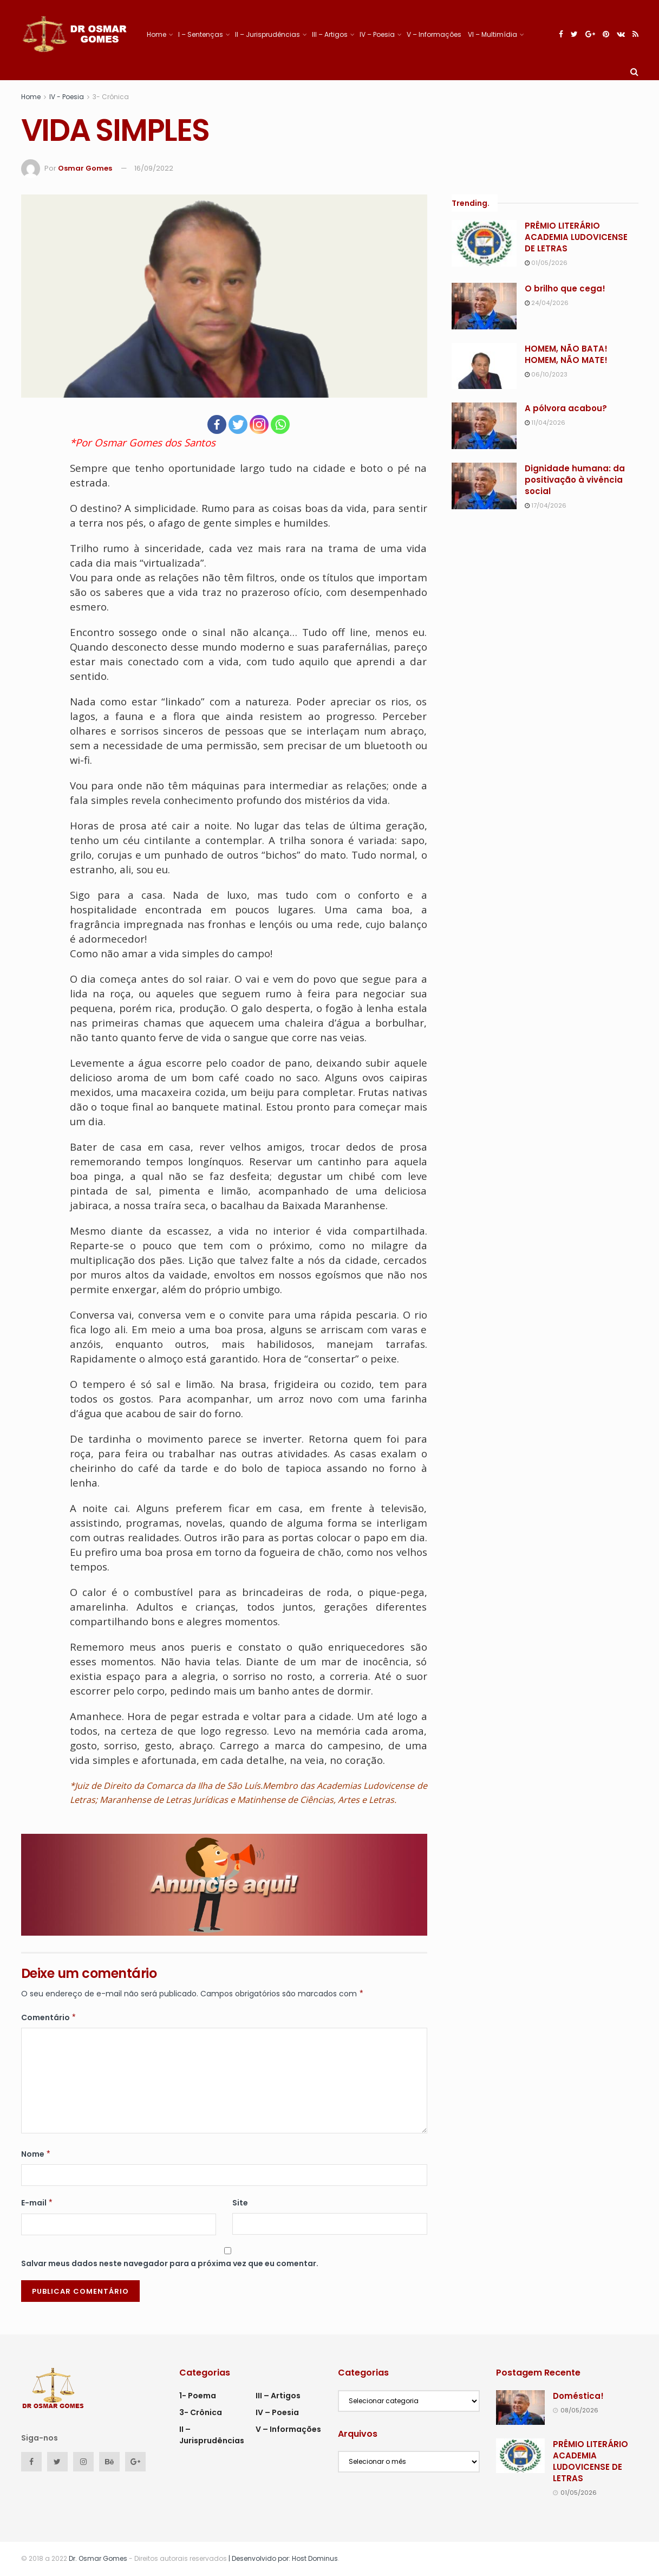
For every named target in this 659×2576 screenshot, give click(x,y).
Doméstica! (578, 2396)
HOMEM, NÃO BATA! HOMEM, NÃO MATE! (566, 354)
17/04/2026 (545, 505)
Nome (36, 2154)
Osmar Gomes (85, 168)
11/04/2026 (545, 422)
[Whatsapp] (280, 424)
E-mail (37, 2203)
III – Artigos (330, 34)
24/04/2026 (547, 303)
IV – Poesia (377, 34)
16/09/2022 (153, 168)
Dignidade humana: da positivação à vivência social (575, 480)
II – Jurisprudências (267, 34)
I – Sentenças (200, 34)
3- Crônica (111, 96)
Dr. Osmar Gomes (98, 2558)
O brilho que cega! (565, 288)
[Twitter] (238, 424)
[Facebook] (216, 424)
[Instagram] (259, 424)
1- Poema (197, 2395)
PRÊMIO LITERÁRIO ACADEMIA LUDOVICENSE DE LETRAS (576, 237)
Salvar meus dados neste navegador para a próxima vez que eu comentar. (169, 2263)
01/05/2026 (546, 262)
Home (156, 34)
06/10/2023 (546, 374)
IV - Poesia (66, 96)
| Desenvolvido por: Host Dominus (282, 2558)
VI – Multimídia (492, 34)
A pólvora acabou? (566, 408)
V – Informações (434, 34)
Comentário (49, 2017)
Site (240, 2202)
